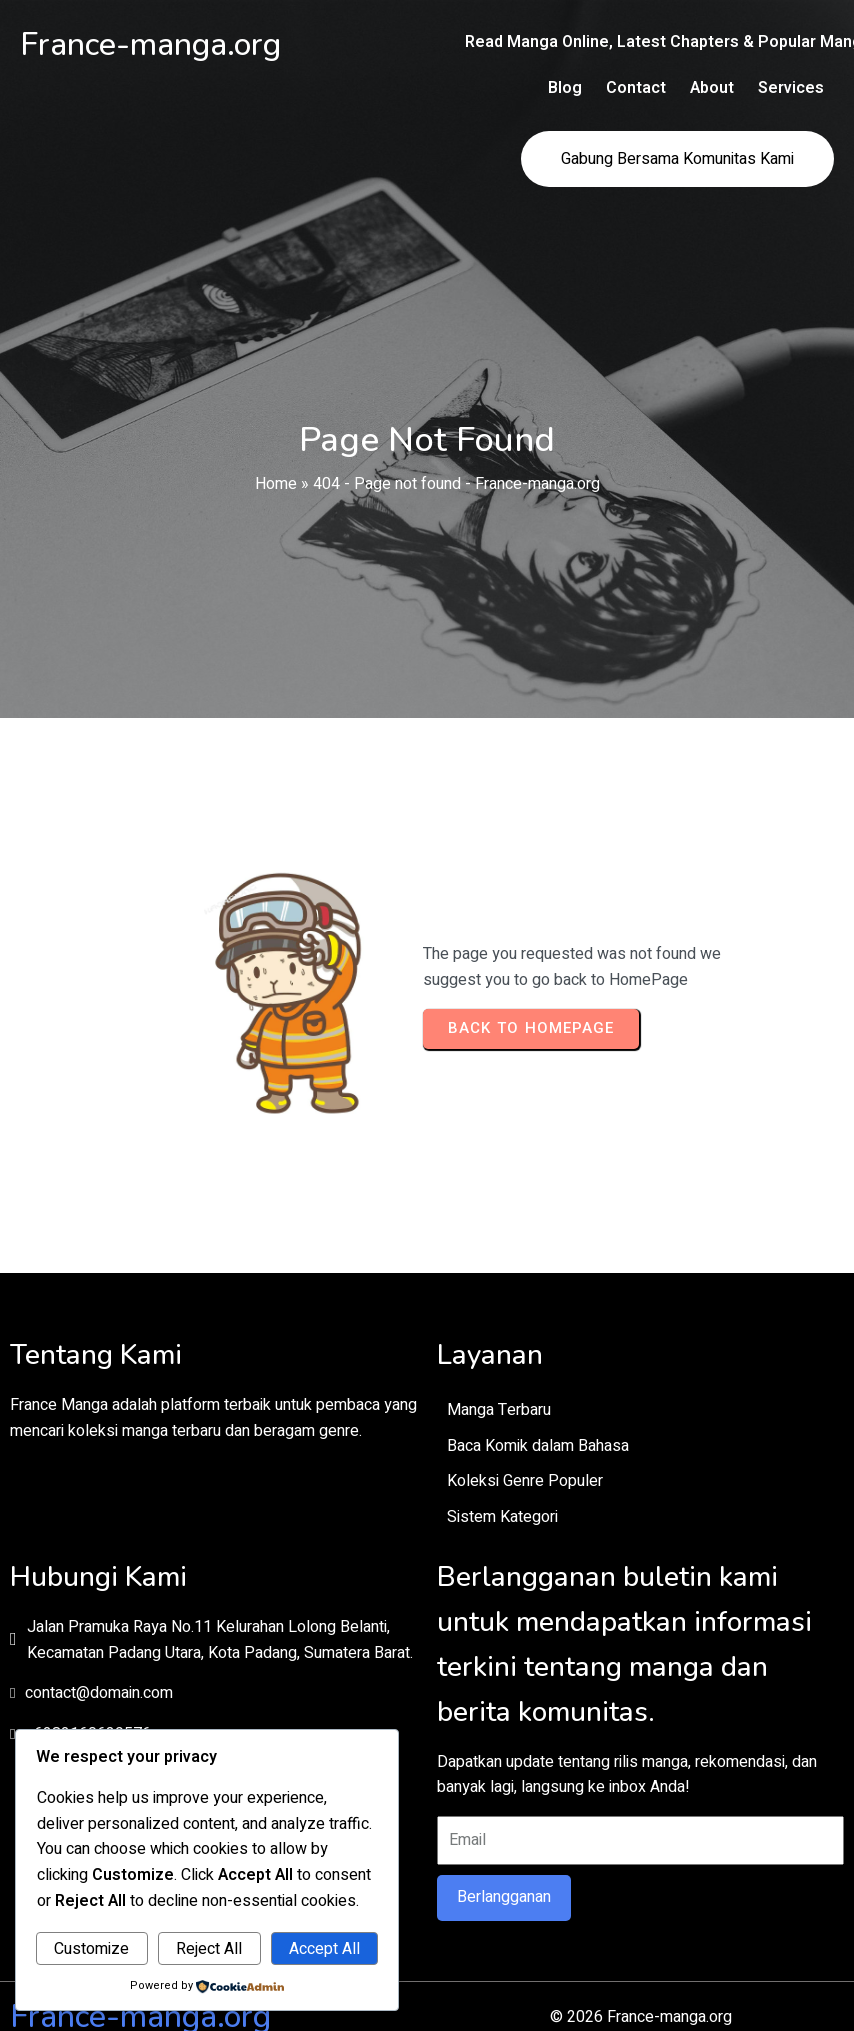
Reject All (209, 1949)
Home (276, 429)
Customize (91, 1949)
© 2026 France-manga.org (427, 1946)
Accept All (324, 1949)
